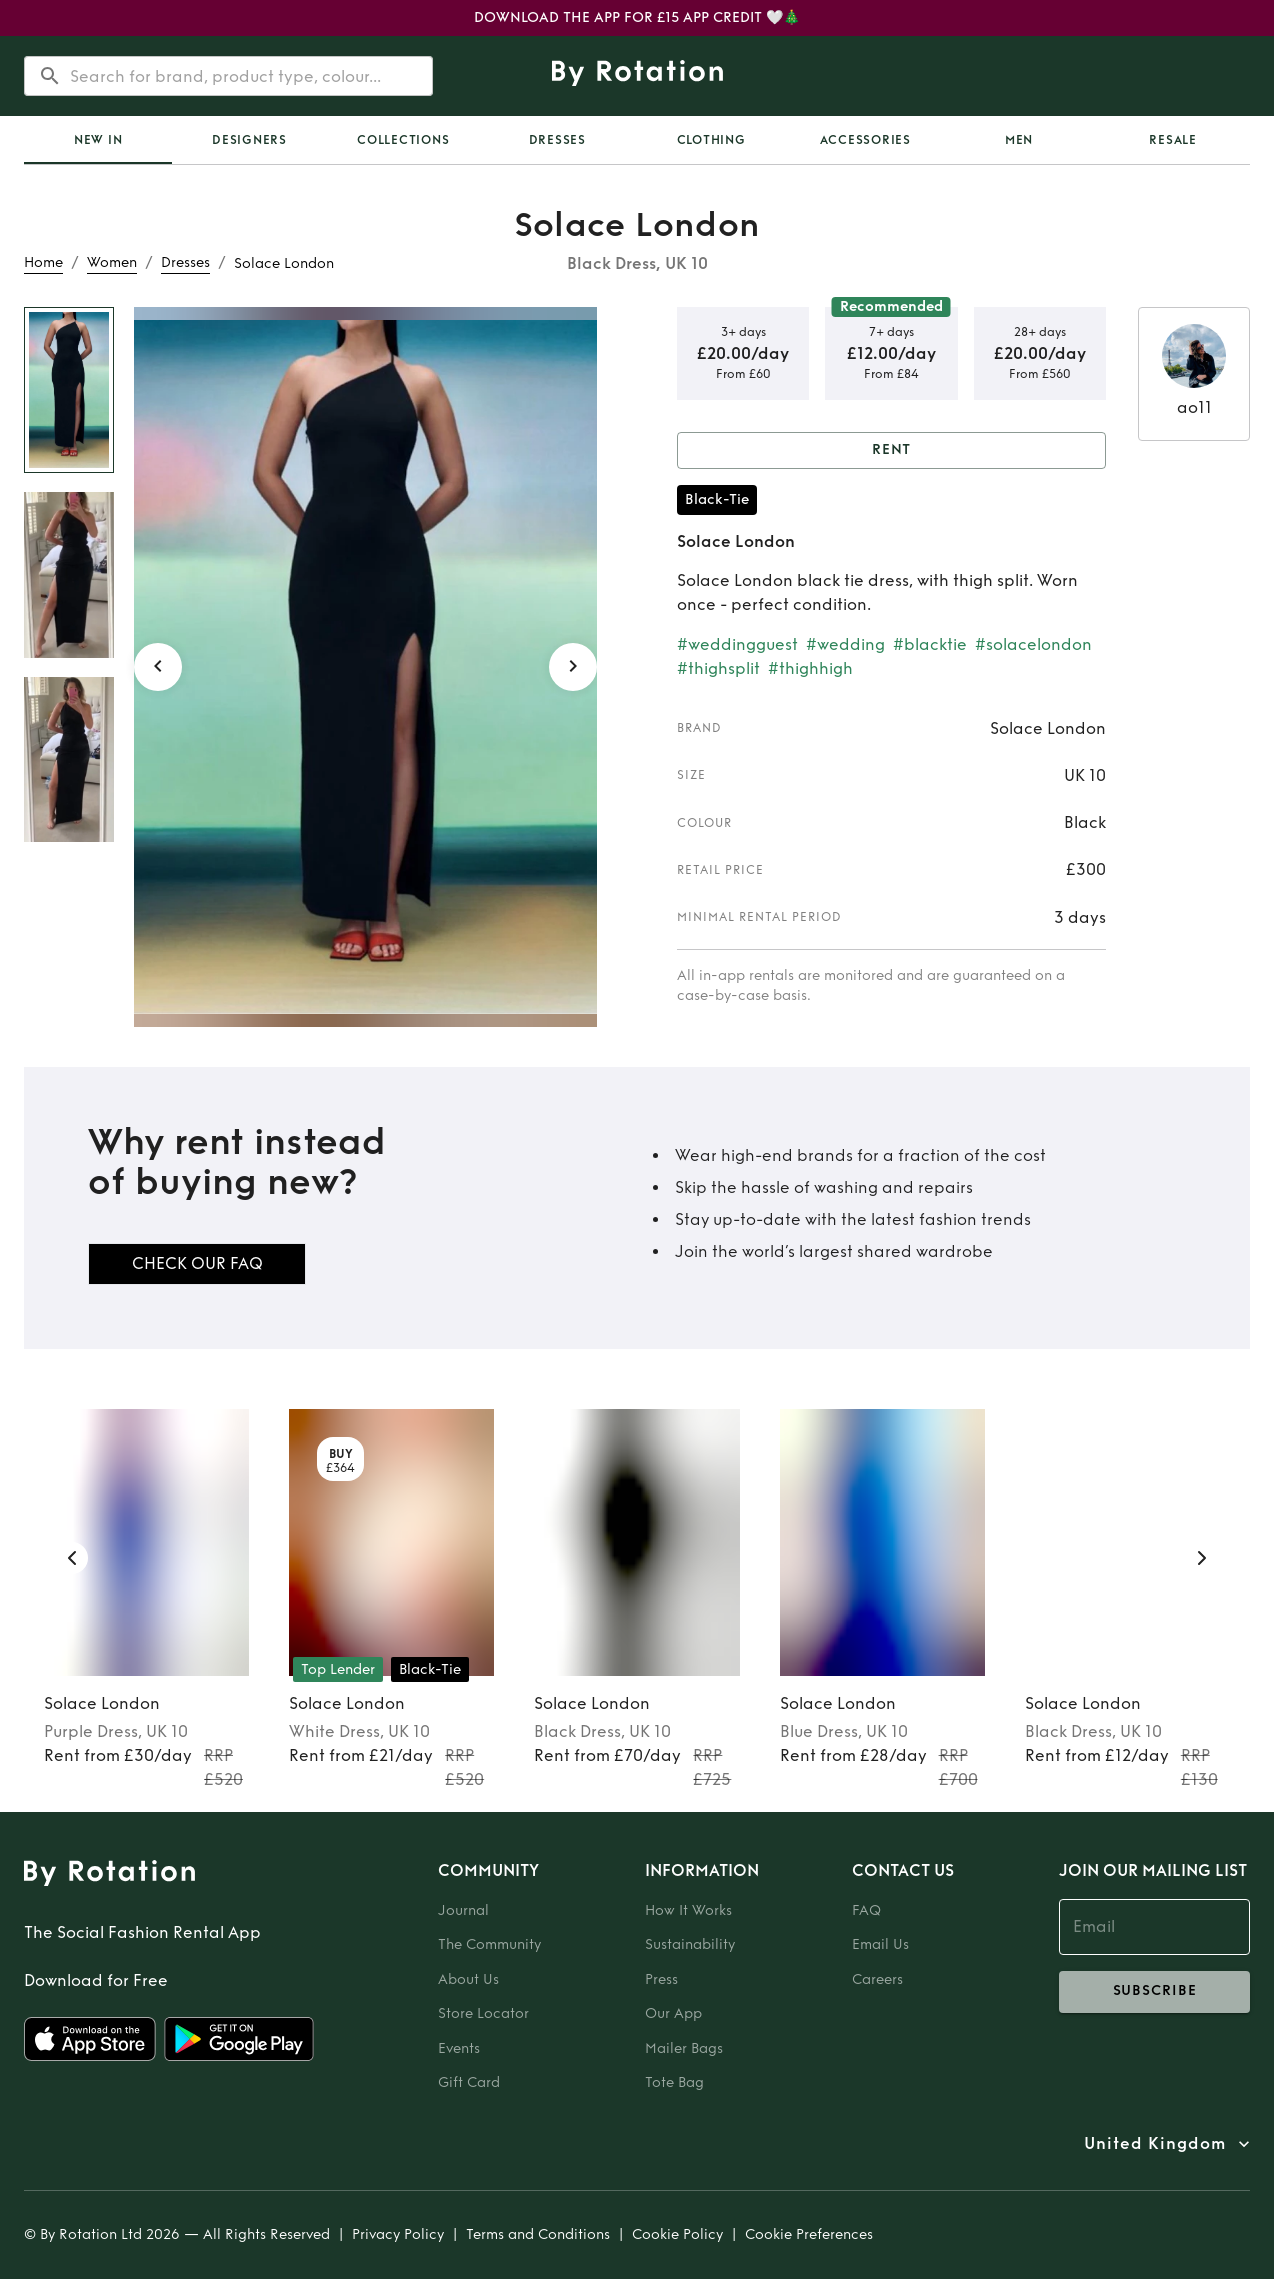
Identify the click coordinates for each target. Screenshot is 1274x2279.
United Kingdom (1155, 2144)
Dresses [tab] (557, 140)
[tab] (98, 140)
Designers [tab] (249, 140)
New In (98, 140)
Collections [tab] (403, 140)
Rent (891, 450)
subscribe (1154, 1992)
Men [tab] (1019, 140)
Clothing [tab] (711, 140)
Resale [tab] (1173, 140)
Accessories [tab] (865, 140)
